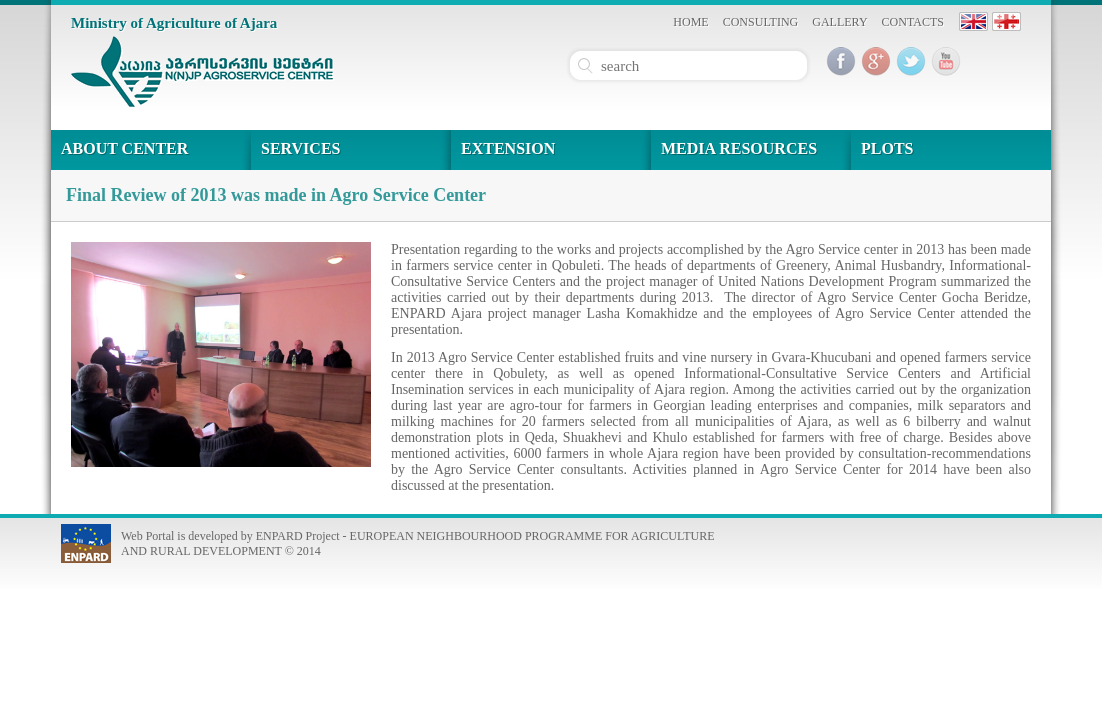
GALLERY (839, 22)
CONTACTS (913, 22)
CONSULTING (761, 22)
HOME (690, 22)
